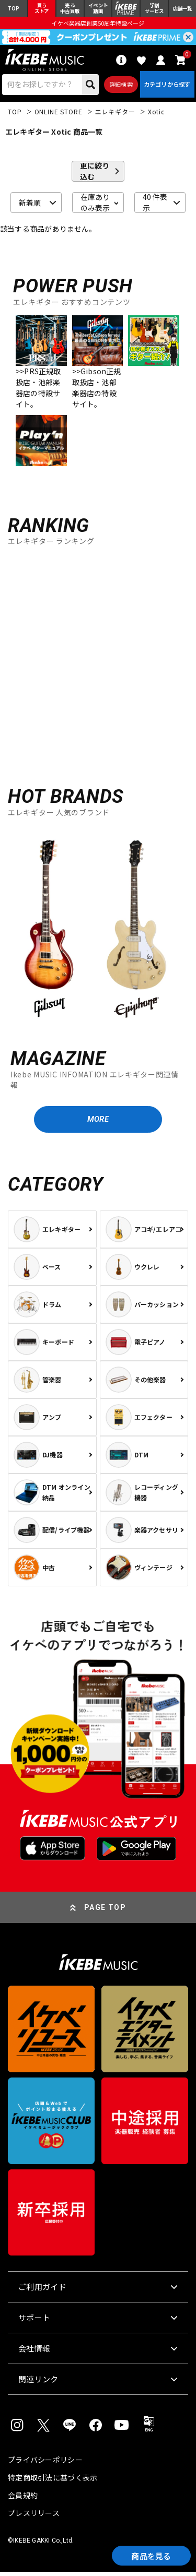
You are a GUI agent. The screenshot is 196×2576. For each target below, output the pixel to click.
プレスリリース (34, 2517)
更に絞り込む (94, 173)
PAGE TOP (105, 1911)
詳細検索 (120, 86)
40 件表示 (155, 205)
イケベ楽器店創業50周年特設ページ (98, 24)
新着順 (30, 205)
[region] (98, 931)
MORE (98, 1122)
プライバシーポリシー (45, 2463)
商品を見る (149, 2555)
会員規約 (23, 2499)
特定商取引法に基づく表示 (52, 2481)
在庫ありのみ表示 (95, 205)
